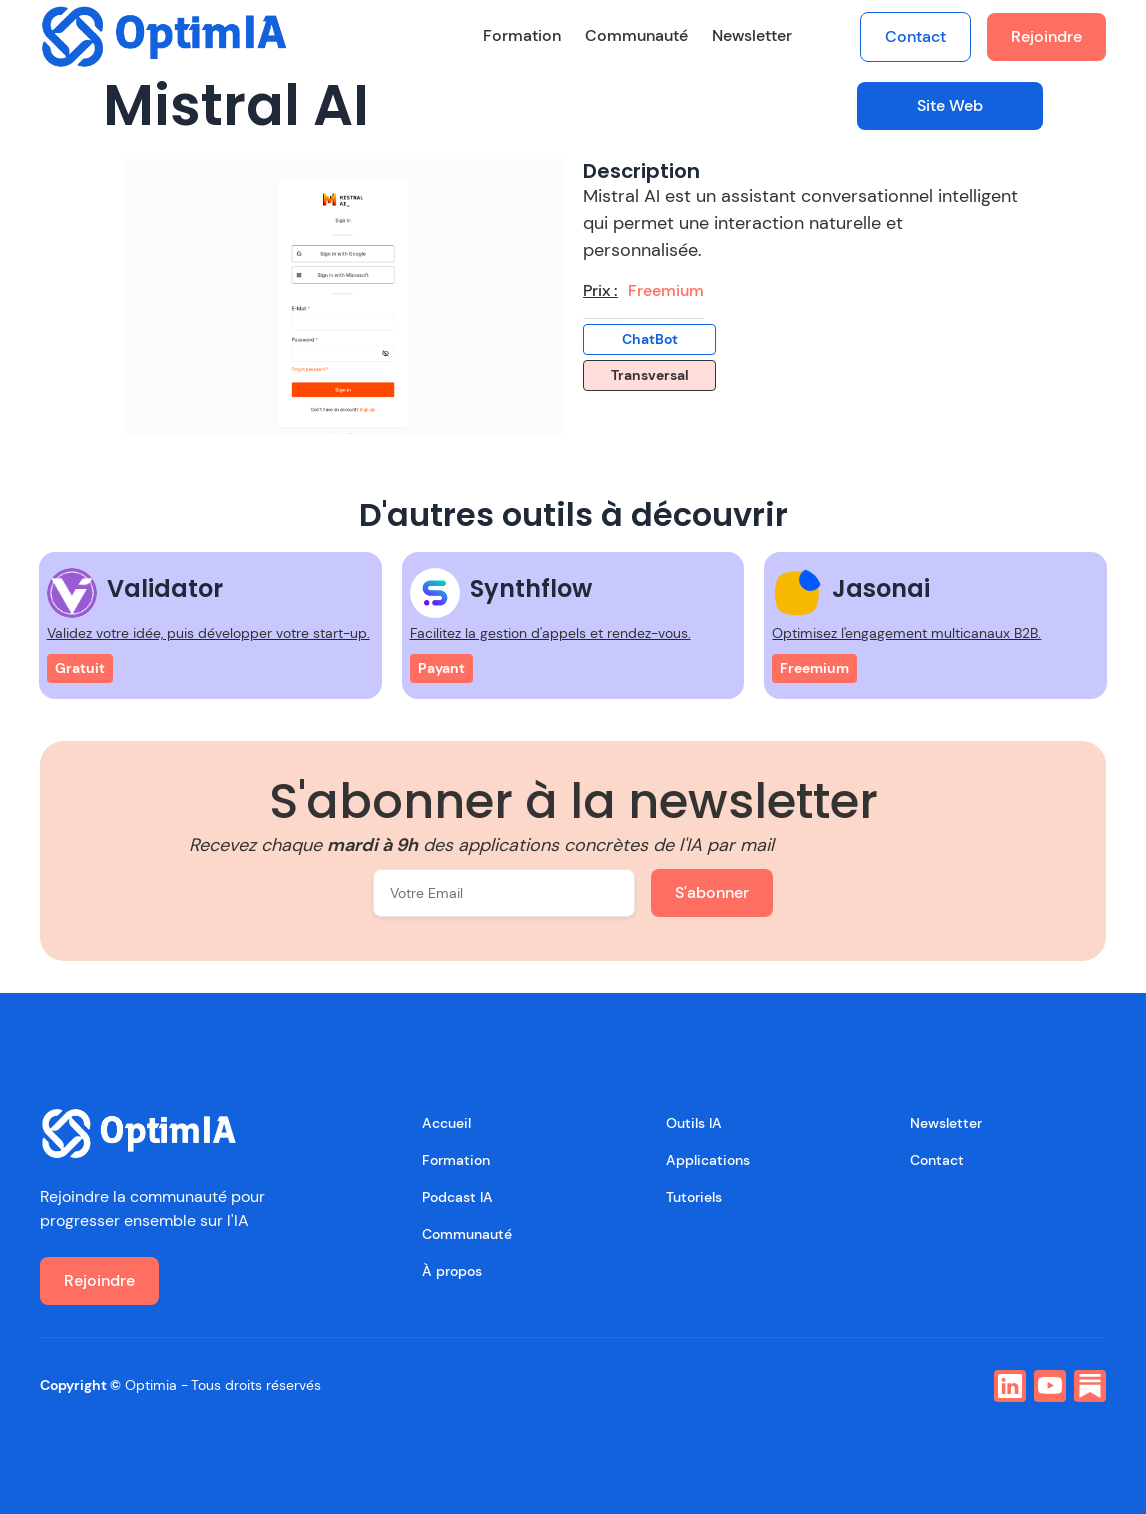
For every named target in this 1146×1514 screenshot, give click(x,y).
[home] (165, 36)
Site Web (950, 105)
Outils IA (694, 1123)
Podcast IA (457, 1197)
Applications (708, 1160)
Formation (522, 35)
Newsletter (752, 35)
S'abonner (712, 892)
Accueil (446, 1123)
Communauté (636, 35)
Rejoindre (1046, 36)
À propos (452, 1271)
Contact (915, 36)
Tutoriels (694, 1197)
